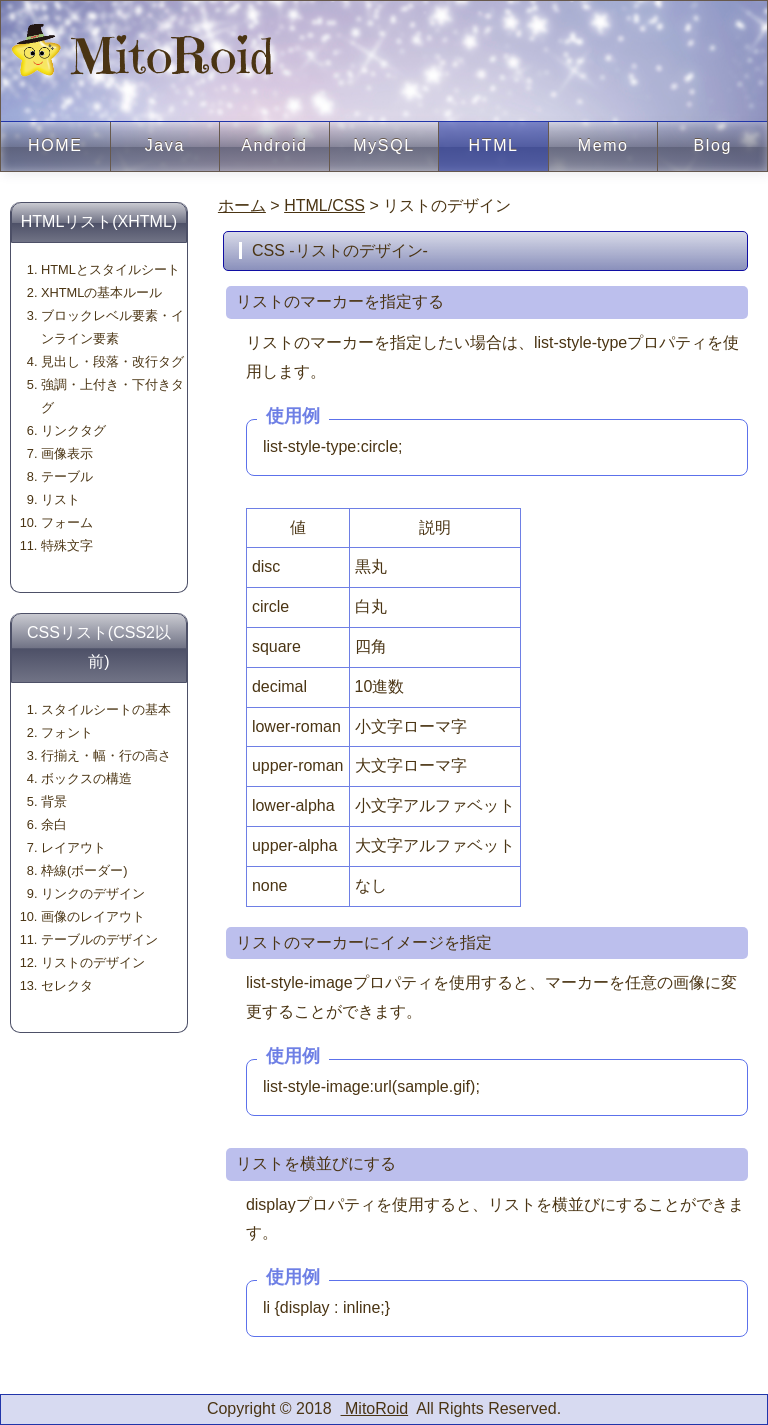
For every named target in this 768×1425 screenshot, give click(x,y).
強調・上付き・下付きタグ (112, 396)
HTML (494, 145)
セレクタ (67, 985)
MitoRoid (142, 55)
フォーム (67, 522)
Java (165, 145)
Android (274, 145)
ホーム (242, 205)
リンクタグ (73, 430)
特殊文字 (67, 545)
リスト (60, 499)
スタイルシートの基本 (106, 709)
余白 (54, 824)
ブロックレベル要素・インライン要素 (112, 327)
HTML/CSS (324, 205)
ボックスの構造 (86, 778)
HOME (55, 145)
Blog (713, 145)
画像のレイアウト (93, 916)
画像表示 (67, 453)
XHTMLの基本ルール (101, 292)
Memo (603, 145)
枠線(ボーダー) (84, 870)
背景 (54, 801)
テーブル (67, 476)
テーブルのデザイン (99, 939)
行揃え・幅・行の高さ (106, 755)
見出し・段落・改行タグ (112, 361)
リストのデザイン (93, 962)
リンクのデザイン (93, 893)
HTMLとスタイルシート (110, 269)
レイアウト (73, 847)
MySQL (383, 145)
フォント (67, 732)
